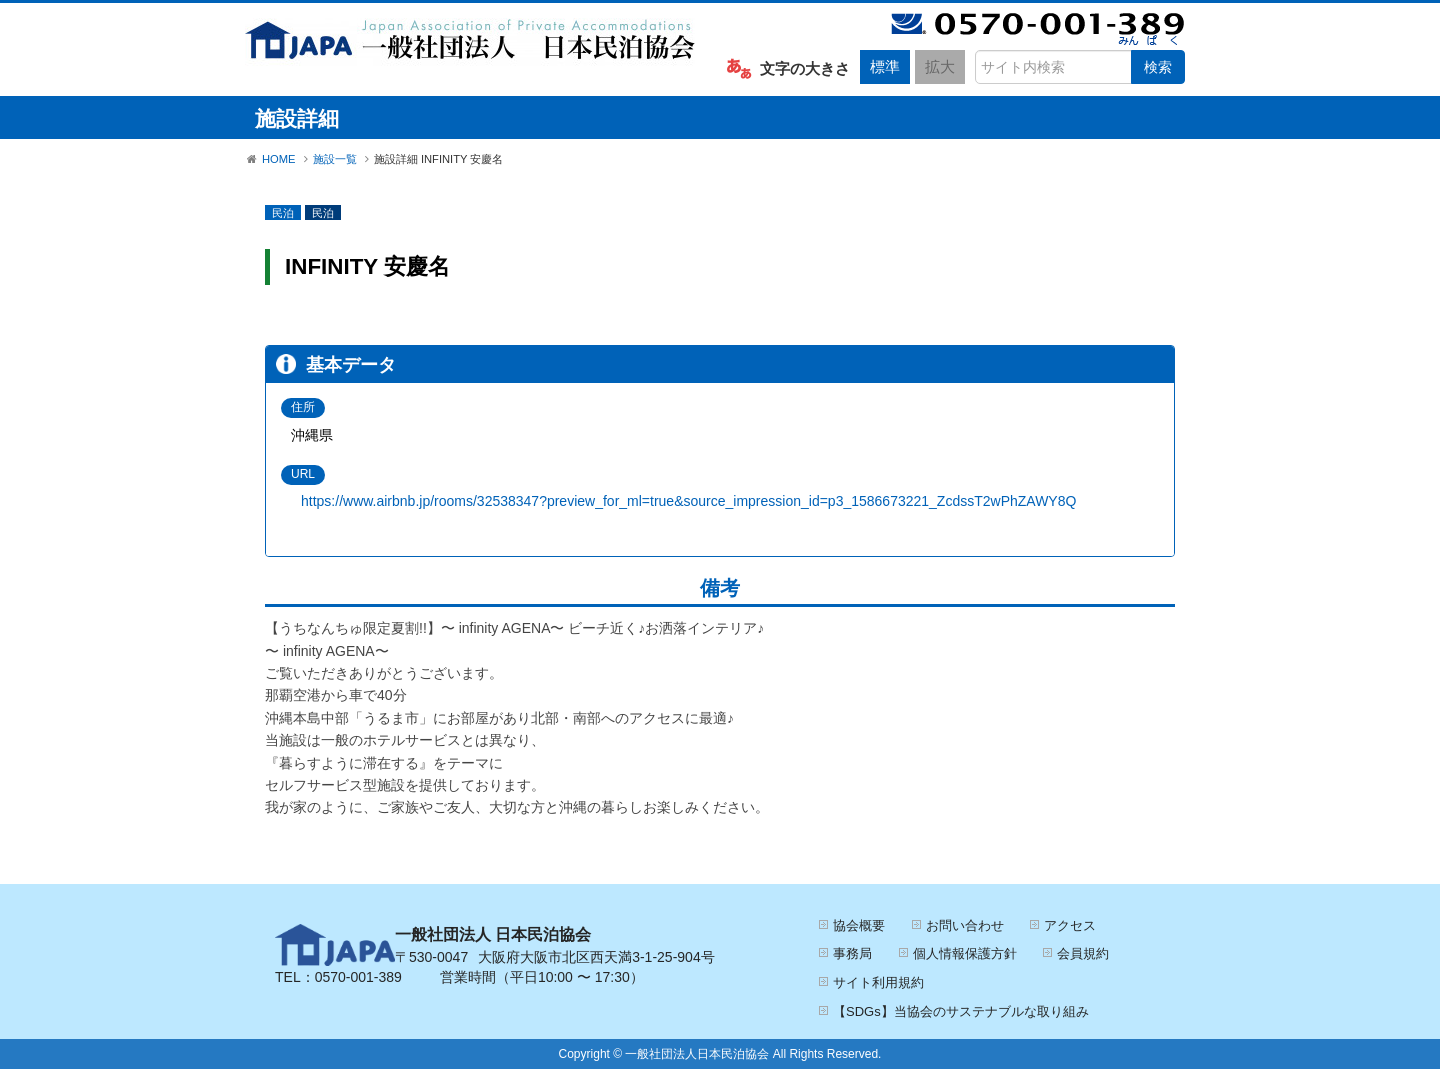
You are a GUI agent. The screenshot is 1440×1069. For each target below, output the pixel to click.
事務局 (852, 953)
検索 (1158, 67)
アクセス (1070, 925)
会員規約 (1083, 953)
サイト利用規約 (878, 982)
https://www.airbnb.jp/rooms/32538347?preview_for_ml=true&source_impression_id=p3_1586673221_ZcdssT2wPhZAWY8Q (688, 501)
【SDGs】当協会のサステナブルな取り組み (961, 1011)
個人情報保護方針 (965, 953)
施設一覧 (335, 159)
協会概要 (859, 925)
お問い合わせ (965, 925)
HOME (279, 159)
